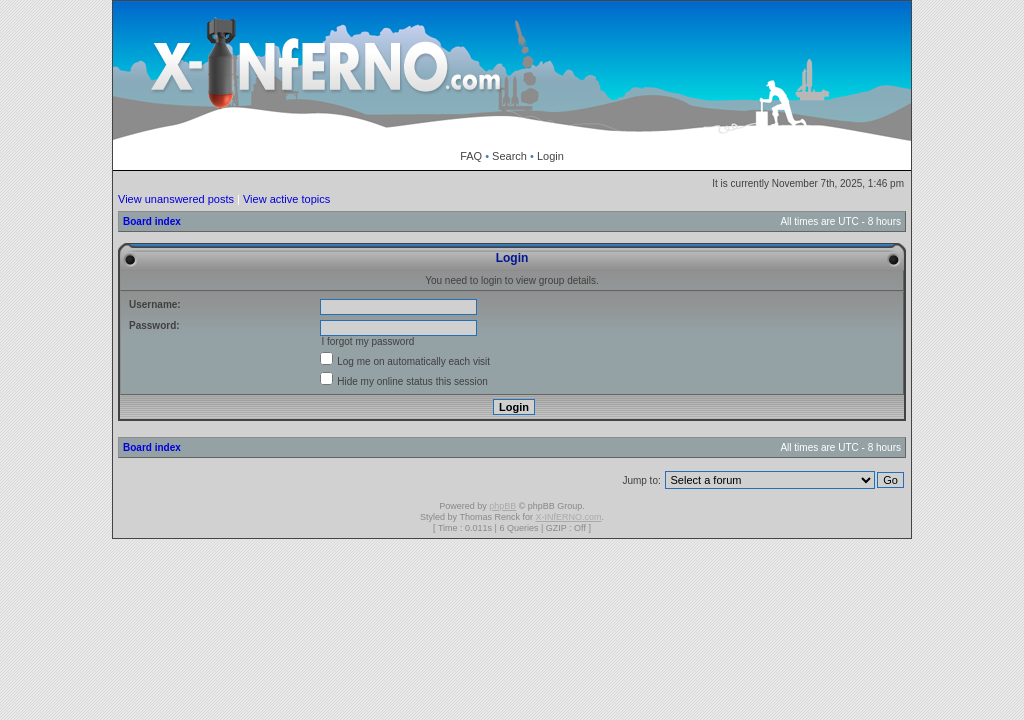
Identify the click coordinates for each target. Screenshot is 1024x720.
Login (550, 156)
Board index (152, 221)
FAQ (471, 156)
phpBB (502, 506)
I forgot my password (367, 341)
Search (509, 156)
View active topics (286, 199)
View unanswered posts (176, 199)
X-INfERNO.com (568, 517)
